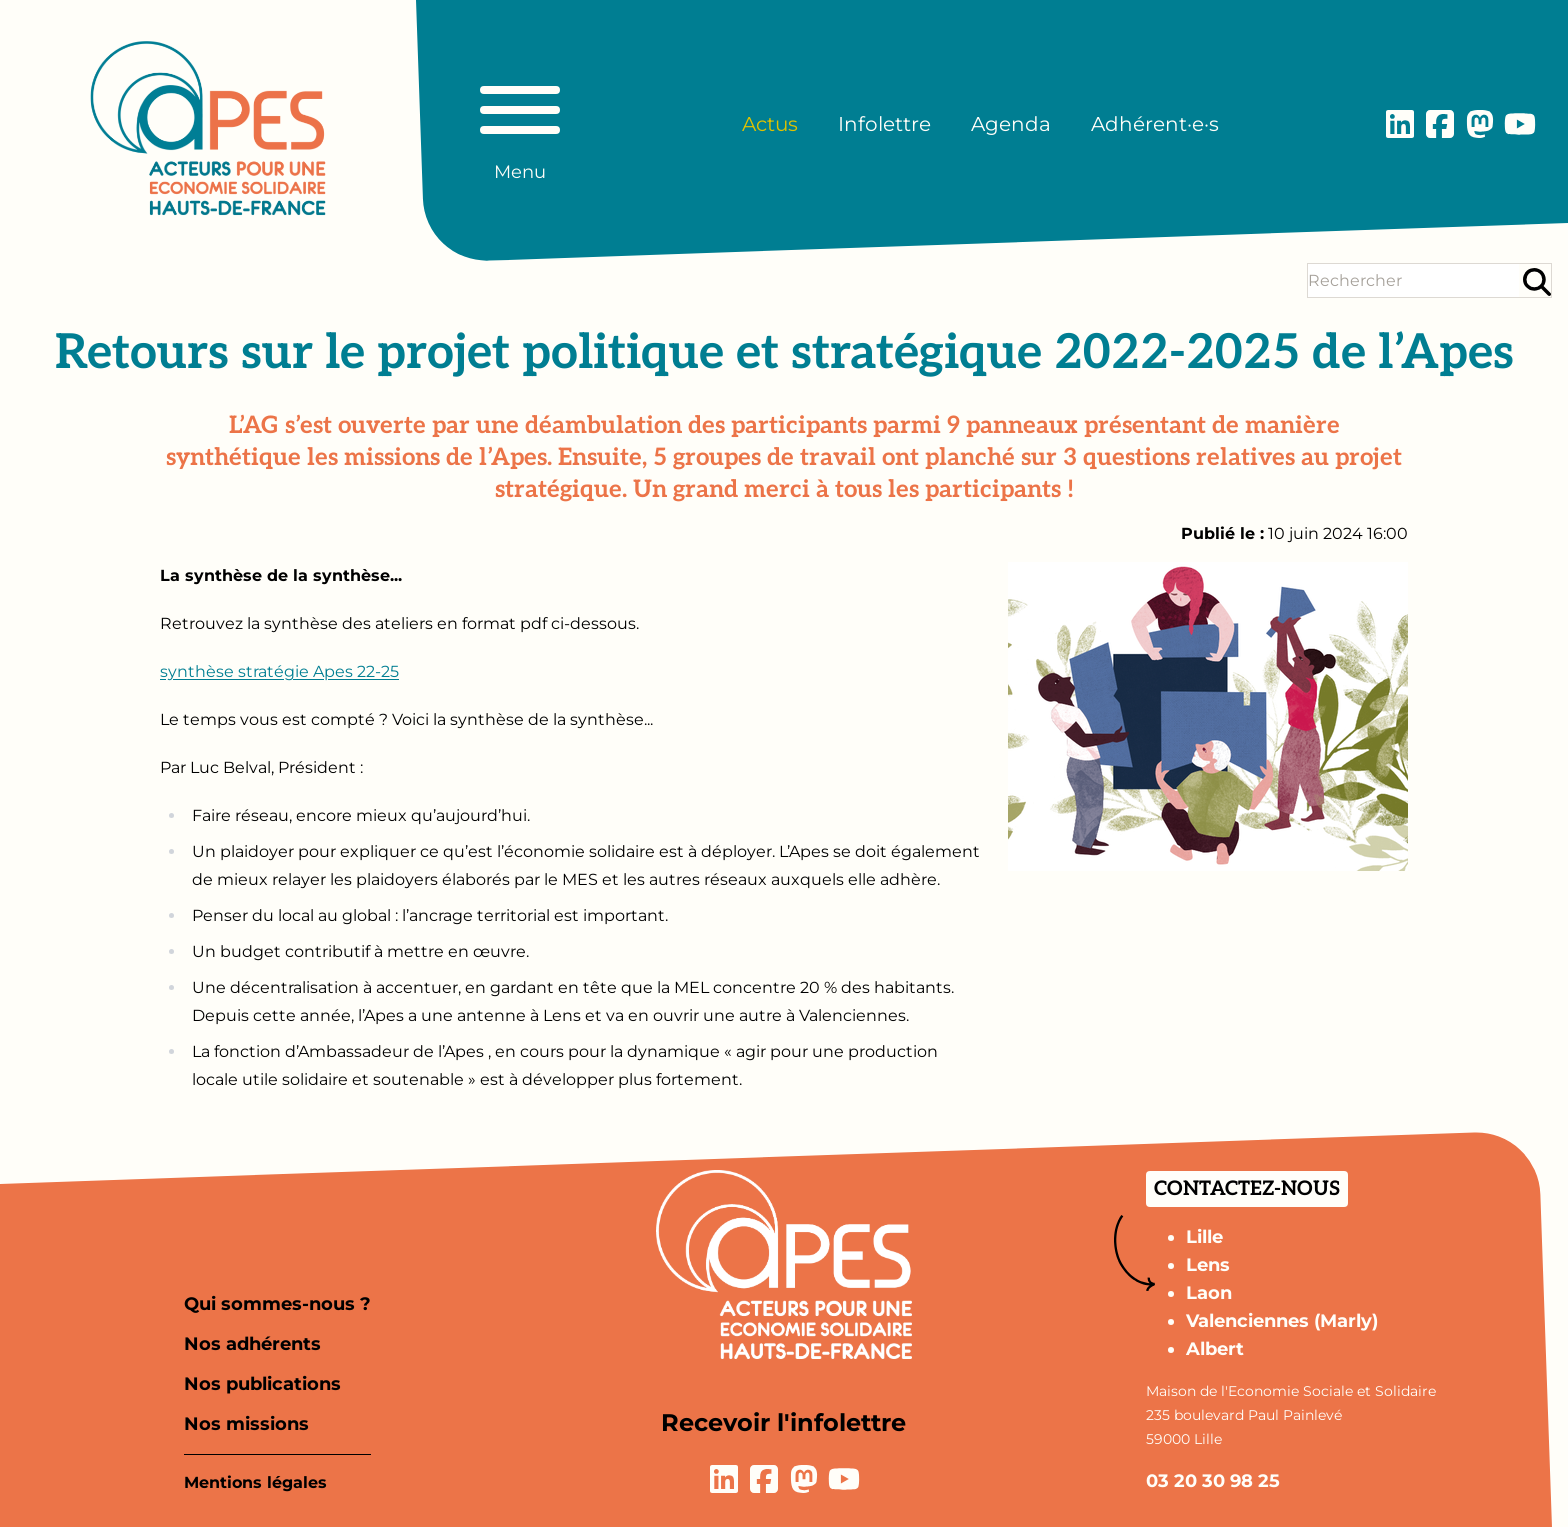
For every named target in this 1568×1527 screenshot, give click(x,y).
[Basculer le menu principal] (520, 124)
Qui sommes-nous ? (277, 1304)
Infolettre (884, 124)
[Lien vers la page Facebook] (1440, 124)
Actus (770, 124)
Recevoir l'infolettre (783, 1422)
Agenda (1011, 124)
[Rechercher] (1537, 281)
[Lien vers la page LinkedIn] (1400, 124)
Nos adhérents (252, 1344)
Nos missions (246, 1424)
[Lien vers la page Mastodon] (1480, 124)
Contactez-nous (1247, 1189)
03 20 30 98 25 (1213, 1481)
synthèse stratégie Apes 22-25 (279, 671)
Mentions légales (255, 1482)
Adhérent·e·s (1155, 124)
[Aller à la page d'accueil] (208, 128)
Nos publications (262, 1384)
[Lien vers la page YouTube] (1520, 124)
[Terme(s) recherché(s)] (1413, 280)
